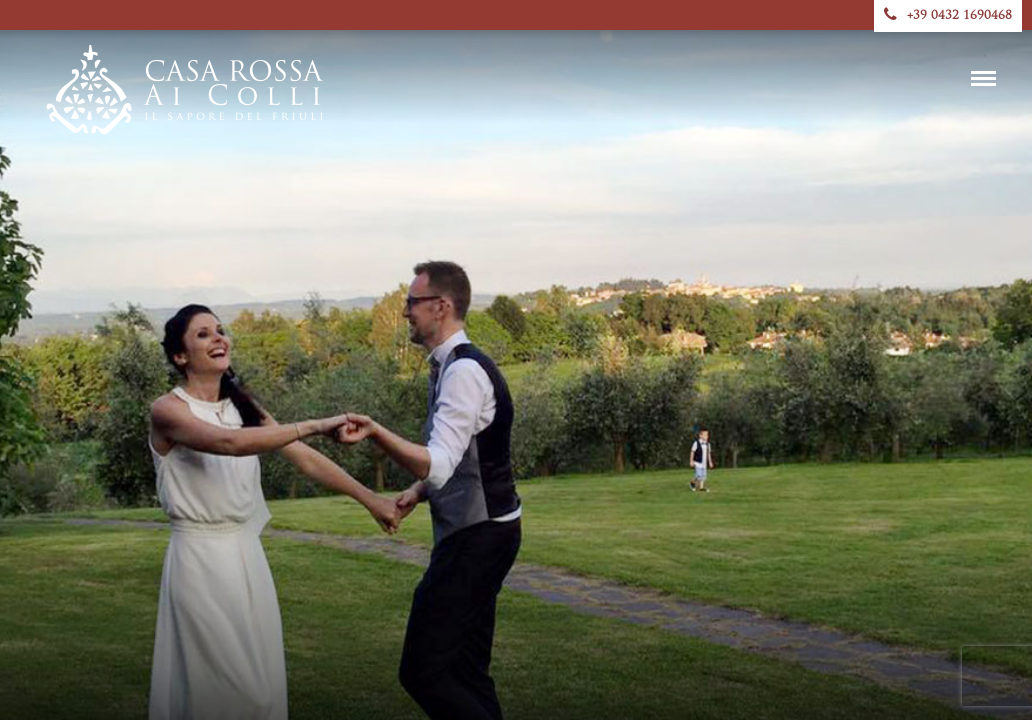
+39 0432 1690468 (948, 16)
